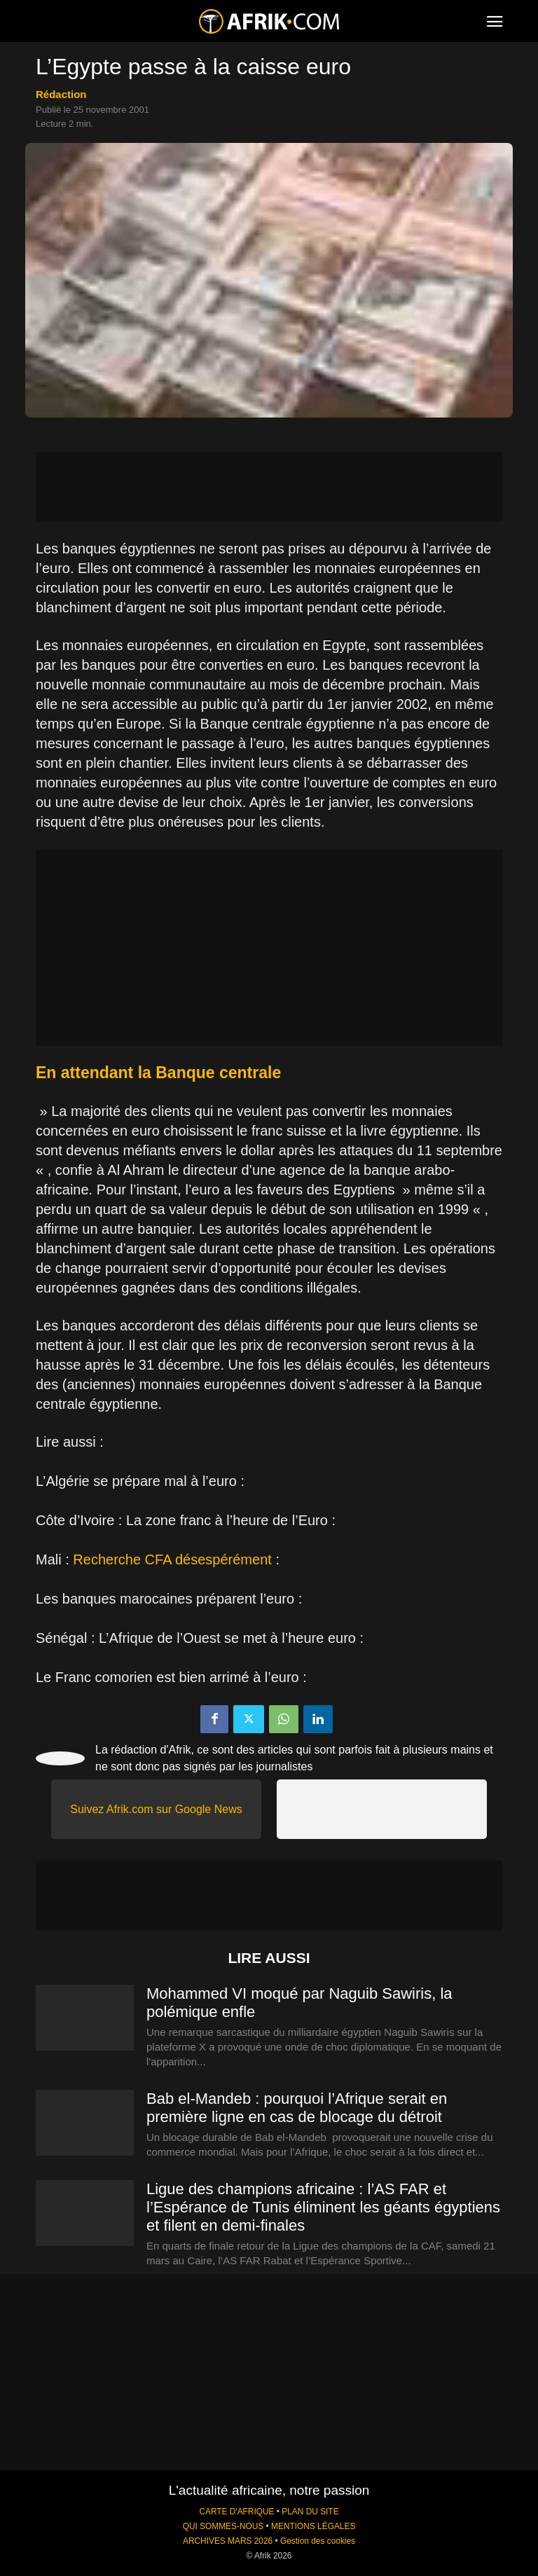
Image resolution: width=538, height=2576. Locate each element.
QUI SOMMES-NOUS (223, 2526)
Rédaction (61, 94)
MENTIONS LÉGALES (313, 2526)
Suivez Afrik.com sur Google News (156, 1809)
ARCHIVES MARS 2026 (228, 2541)
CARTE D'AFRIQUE (236, 2511)
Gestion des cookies (317, 2541)
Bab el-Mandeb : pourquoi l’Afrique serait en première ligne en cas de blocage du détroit (296, 2108)
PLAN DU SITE (310, 2511)
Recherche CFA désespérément (172, 1559)
